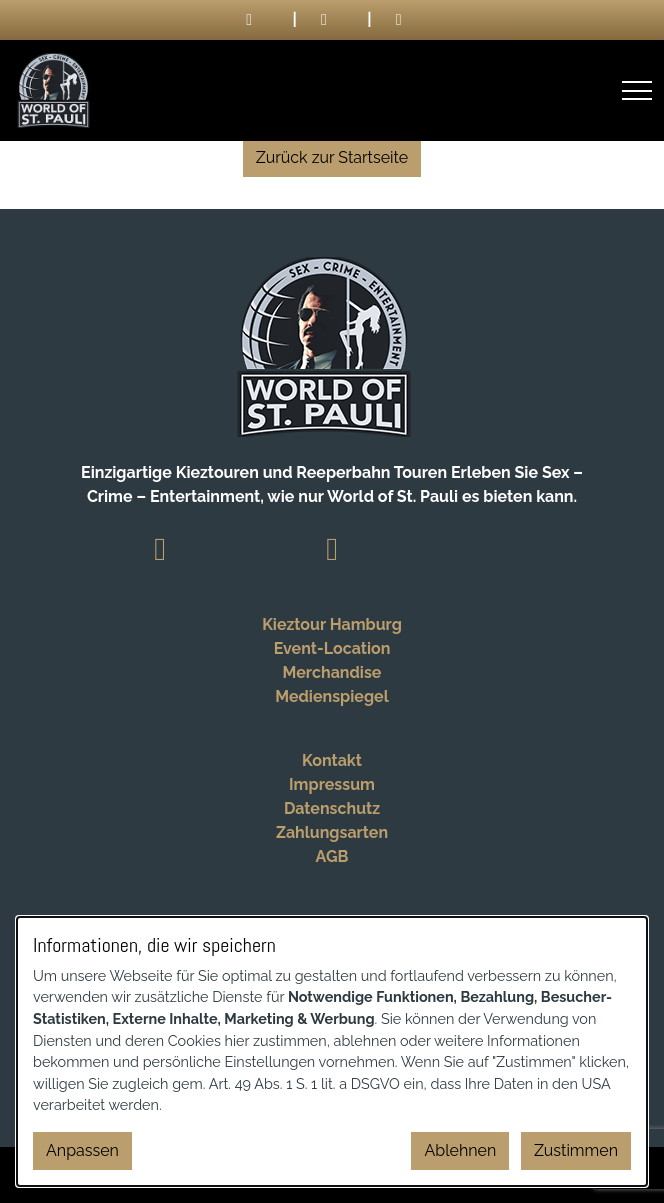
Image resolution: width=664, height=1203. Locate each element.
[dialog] (332, 1051)
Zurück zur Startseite (332, 157)
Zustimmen (576, 1150)
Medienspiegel (331, 696)
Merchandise (332, 672)
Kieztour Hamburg (332, 624)
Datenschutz (332, 808)
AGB (332, 856)
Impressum (332, 784)
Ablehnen (460, 1150)
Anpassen (82, 1150)
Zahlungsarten (332, 832)
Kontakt (332, 760)
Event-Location (332, 648)
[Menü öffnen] (637, 90)
